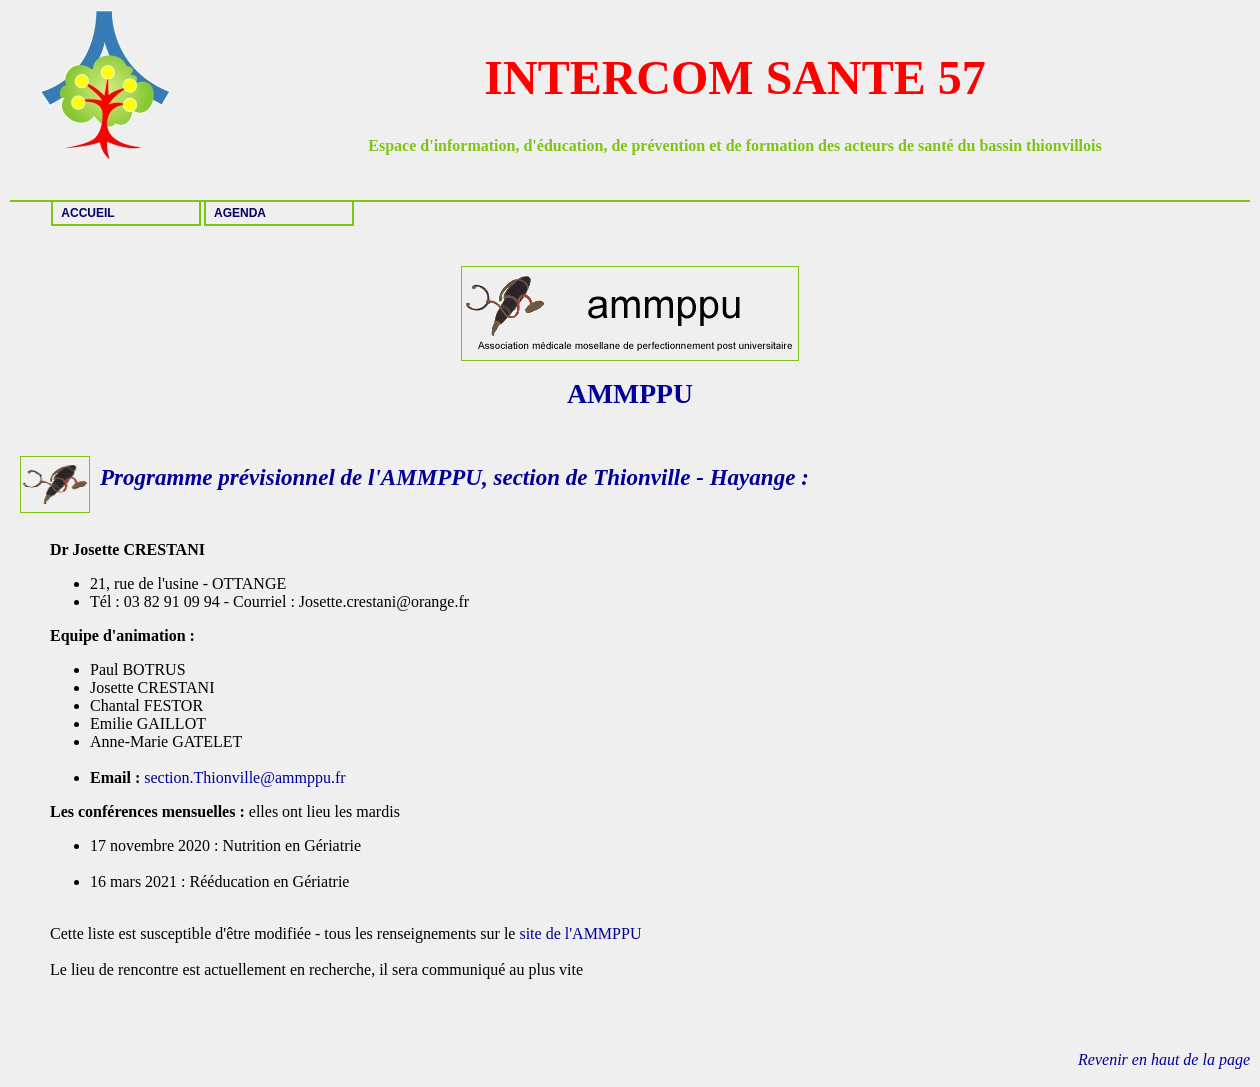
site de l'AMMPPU (580, 933)
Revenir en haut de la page (1164, 1059)
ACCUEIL (87, 213)
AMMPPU (431, 477)
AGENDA (240, 213)
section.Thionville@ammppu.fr (246, 777)
